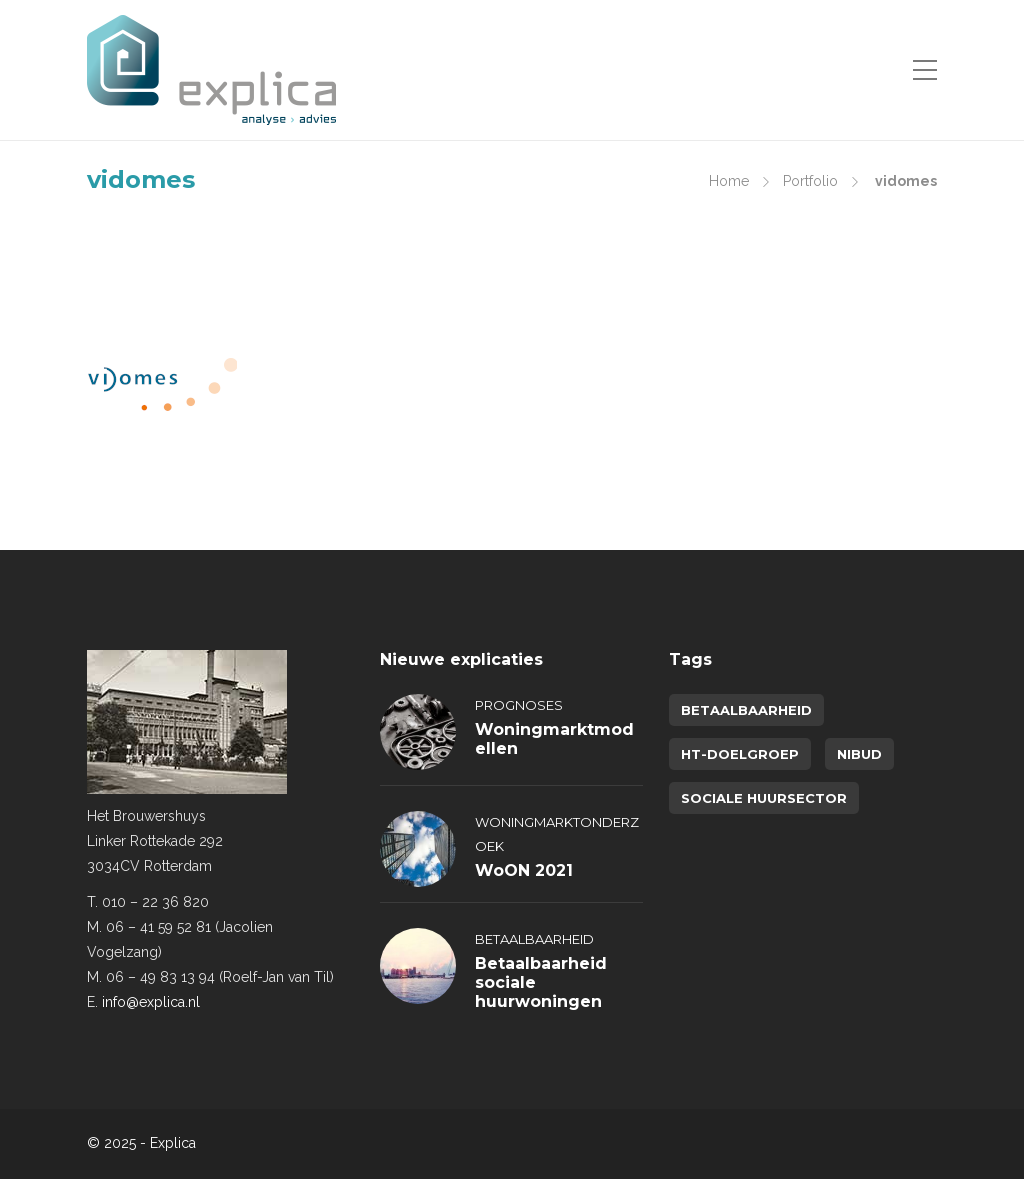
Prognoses (519, 705)
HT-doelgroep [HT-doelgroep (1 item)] (740, 754)
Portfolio (810, 181)
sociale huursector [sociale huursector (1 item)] (764, 798)
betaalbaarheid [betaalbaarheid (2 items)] (746, 710)
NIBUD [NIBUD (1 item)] (859, 754)
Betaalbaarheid (534, 939)
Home (729, 181)
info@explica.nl (151, 1002)
